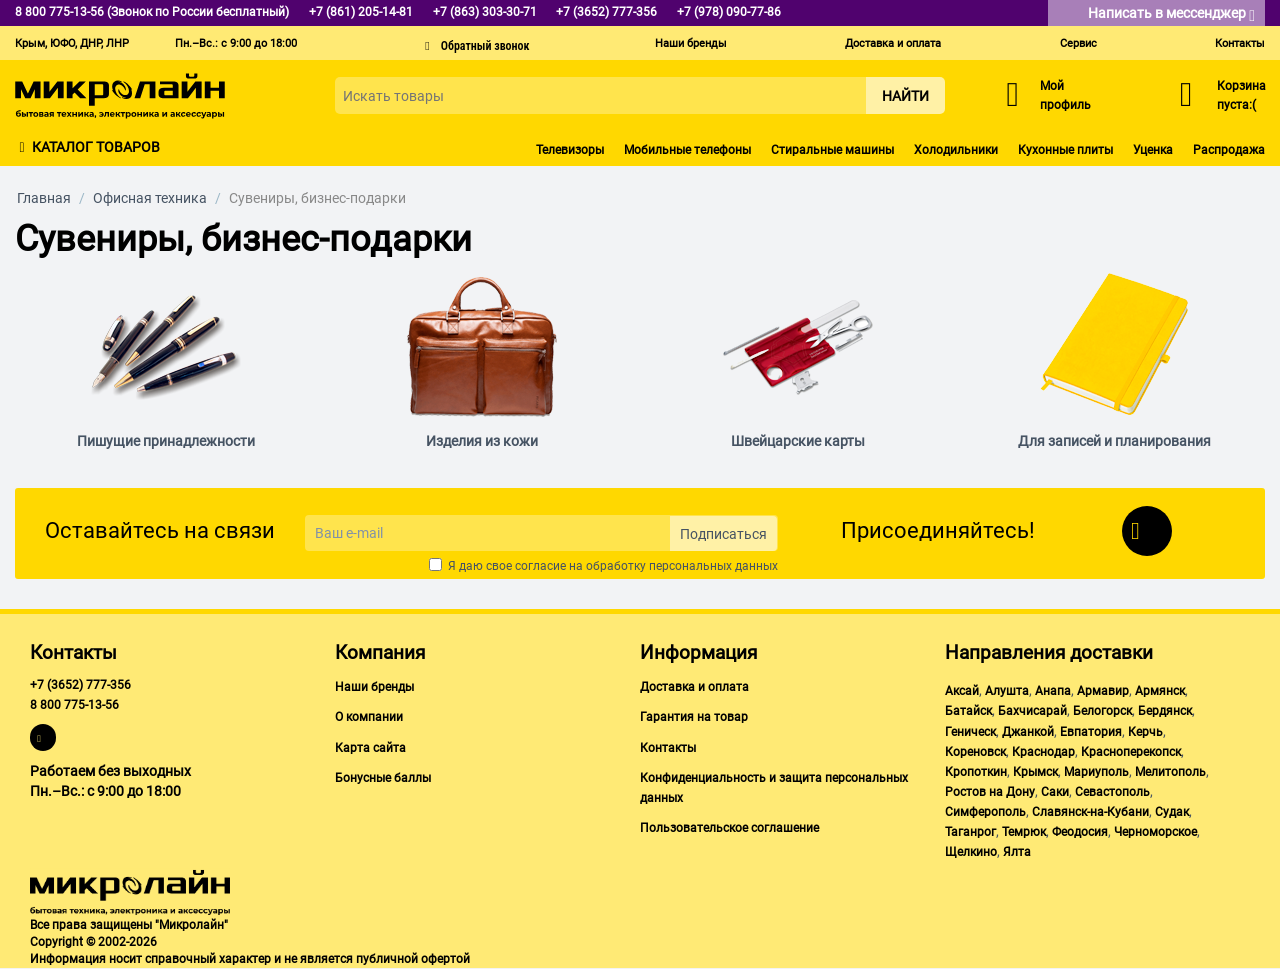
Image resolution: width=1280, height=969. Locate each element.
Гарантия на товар (694, 717)
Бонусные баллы (383, 778)
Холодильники (956, 150)
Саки (1055, 792)
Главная (44, 198)
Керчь (1145, 732)
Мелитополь (1170, 772)
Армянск (1160, 691)
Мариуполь (1096, 772)
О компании (369, 717)
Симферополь (985, 812)
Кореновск (975, 752)
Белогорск (1102, 711)
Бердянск (1165, 711)
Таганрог (970, 832)
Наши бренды (691, 43)
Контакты (1240, 43)
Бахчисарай (1032, 711)
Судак (1172, 812)
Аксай (962, 691)
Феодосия (1080, 832)
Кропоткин (976, 772)
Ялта (1017, 852)
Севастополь (1112, 792)
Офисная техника (150, 198)
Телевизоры (570, 150)
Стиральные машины (832, 150)
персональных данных (713, 566)
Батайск (968, 711)
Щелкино (971, 852)
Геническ (970, 732)
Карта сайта (370, 748)
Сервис (1078, 43)
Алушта (1007, 691)
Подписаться (723, 534)
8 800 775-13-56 (74, 705)
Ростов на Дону (990, 792)
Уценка (1153, 150)
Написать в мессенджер (1171, 14)
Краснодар (1043, 752)
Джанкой (1028, 732)
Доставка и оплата (893, 43)
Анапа (1053, 691)
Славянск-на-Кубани (1090, 812)
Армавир (1103, 691)
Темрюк (1024, 832)
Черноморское (1155, 832)
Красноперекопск (1131, 752)
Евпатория (1091, 732)
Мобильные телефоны (687, 150)
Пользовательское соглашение (729, 828)
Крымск (1035, 772)
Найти (905, 96)
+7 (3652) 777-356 (80, 685)
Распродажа (1229, 150)
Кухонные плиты (1065, 150)
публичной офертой (413, 959)
